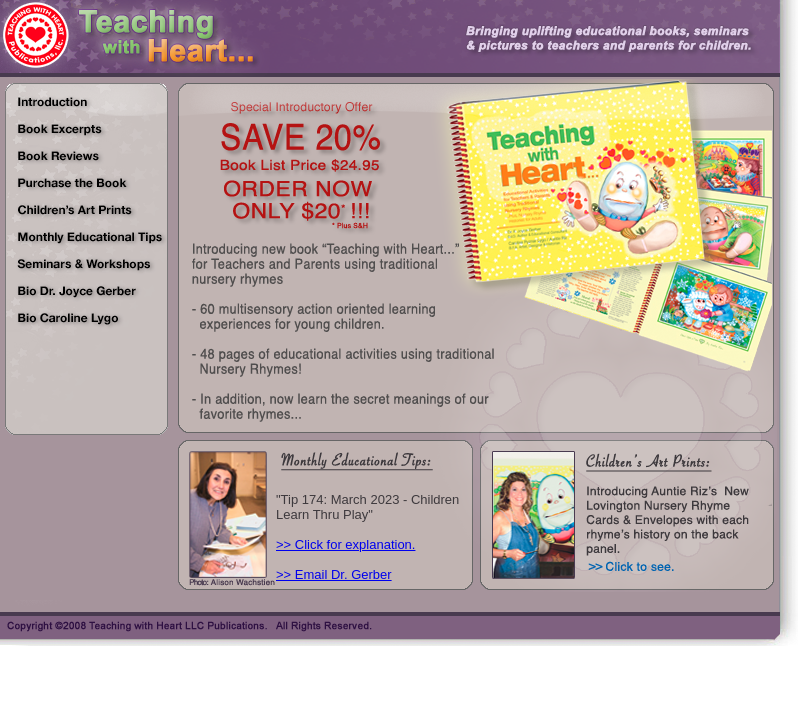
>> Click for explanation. (345, 544)
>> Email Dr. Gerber (334, 574)
